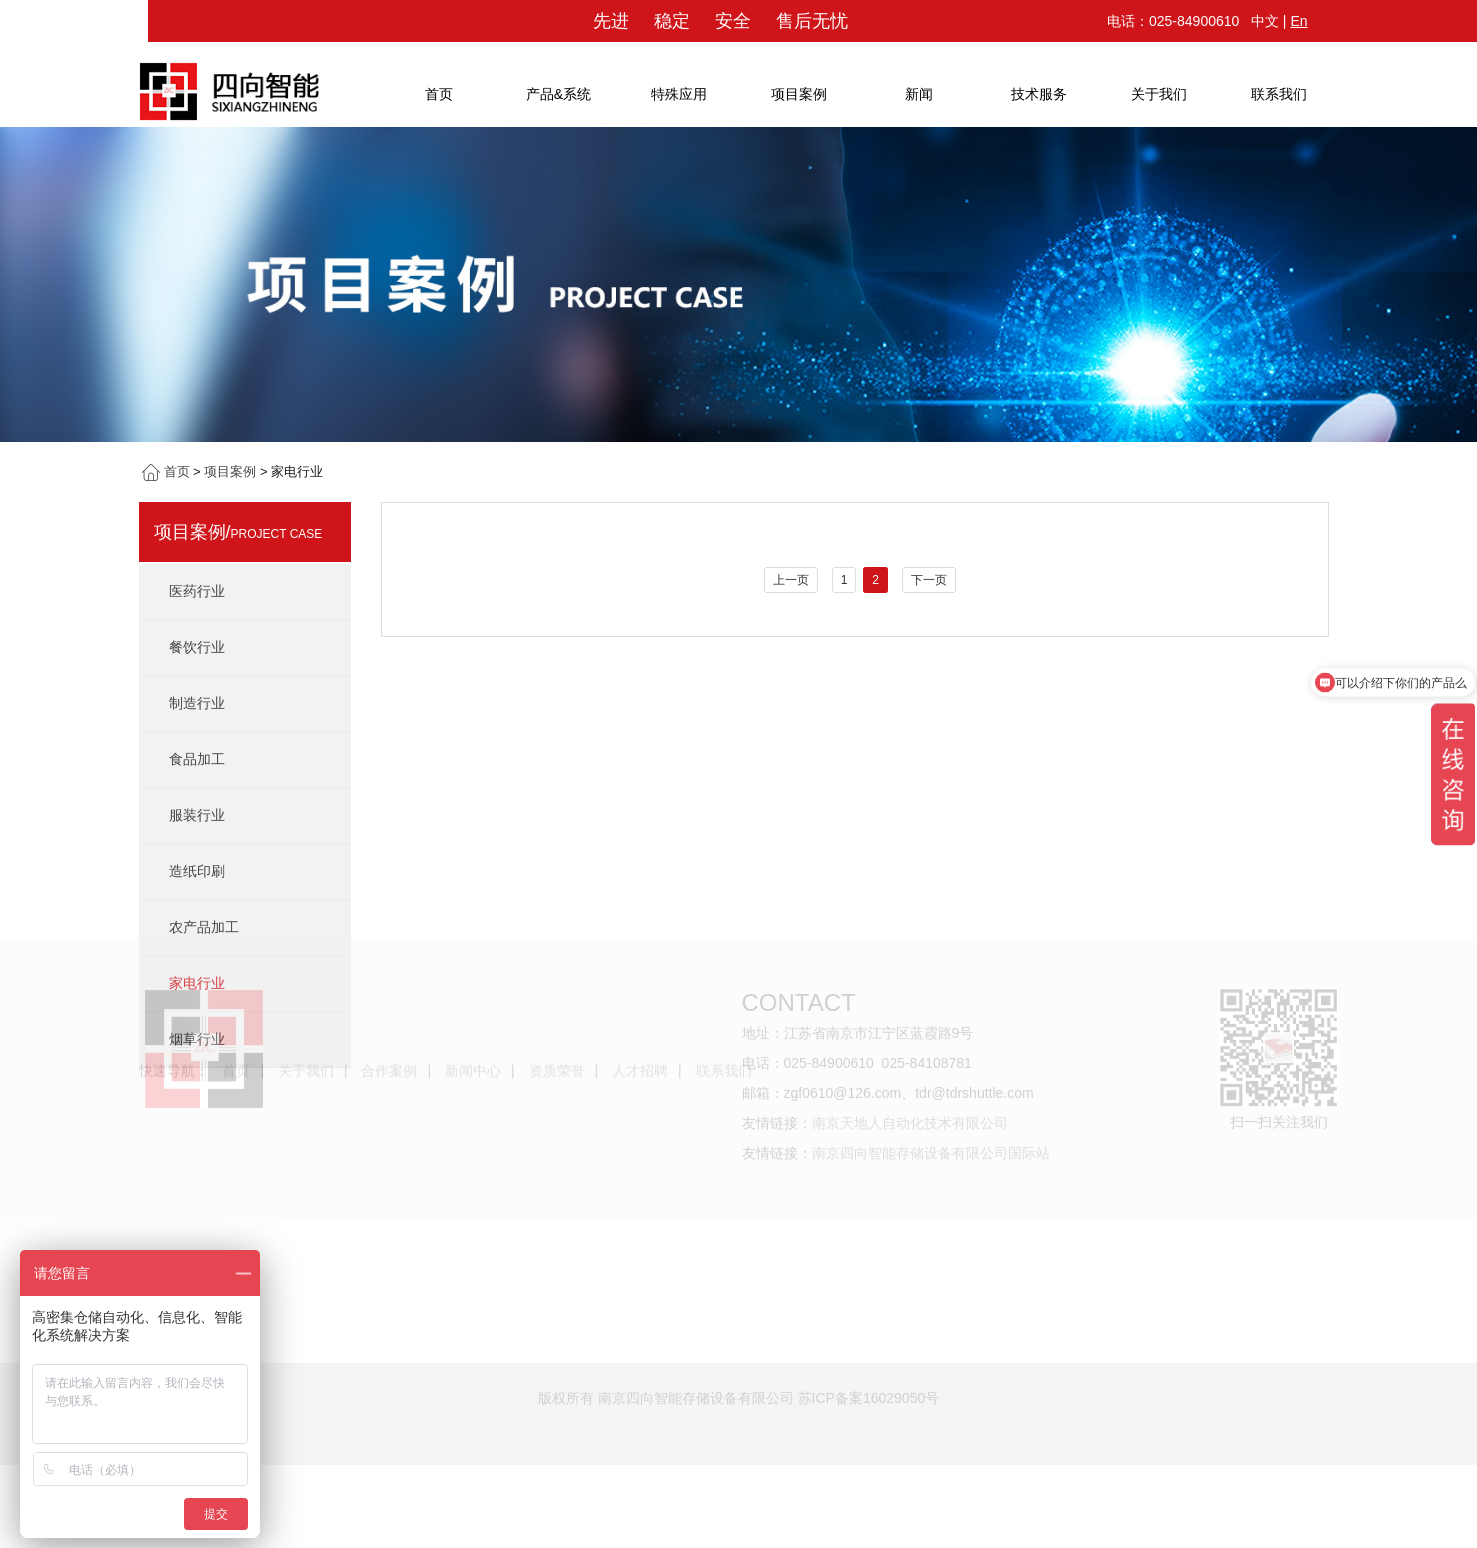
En (1298, 21)
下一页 (929, 580)
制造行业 (197, 703)
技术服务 (1039, 94)
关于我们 (1159, 94)
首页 (439, 94)
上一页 (791, 580)
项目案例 (799, 94)
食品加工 (197, 759)
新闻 (919, 94)
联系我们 (1279, 94)
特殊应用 (679, 94)
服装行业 (197, 815)
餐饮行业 (197, 647)
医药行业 (197, 591)
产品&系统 (558, 94)
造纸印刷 (197, 871)
